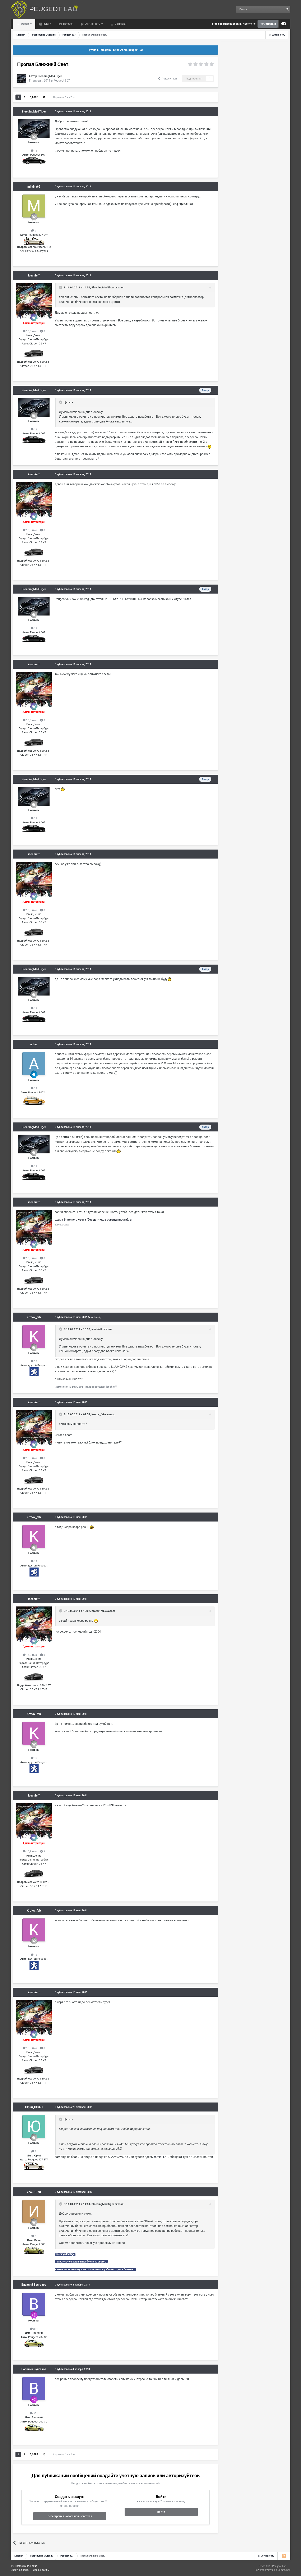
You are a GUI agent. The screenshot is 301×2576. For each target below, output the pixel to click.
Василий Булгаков (33, 2284)
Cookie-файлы (41, 2569)
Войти (161, 2511)
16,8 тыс (30, 331)
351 (34, 2328)
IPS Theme (17, 2565)
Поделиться (167, 78)
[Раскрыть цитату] (61, 287)
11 (34, 150)
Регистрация (268, 23)
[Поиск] (250, 9)
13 (34, 1361)
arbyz (34, 1044)
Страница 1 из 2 (64, 97)
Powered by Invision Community (272, 2569)
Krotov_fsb (34, 1317)
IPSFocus (32, 2565)
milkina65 (33, 186)
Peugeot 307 (62, 80)
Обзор (24, 23)
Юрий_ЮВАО (34, 2107)
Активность (92, 23)
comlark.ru (160, 2157)
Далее (34, 97)
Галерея (67, 23)
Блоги (47, 23)
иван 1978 (34, 2192)
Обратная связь (20, 2569)
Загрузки (120, 23)
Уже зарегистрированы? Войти (233, 24)
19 (34, 1088)
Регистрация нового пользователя (70, 2516)
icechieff (34, 275)
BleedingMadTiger (50, 76)
